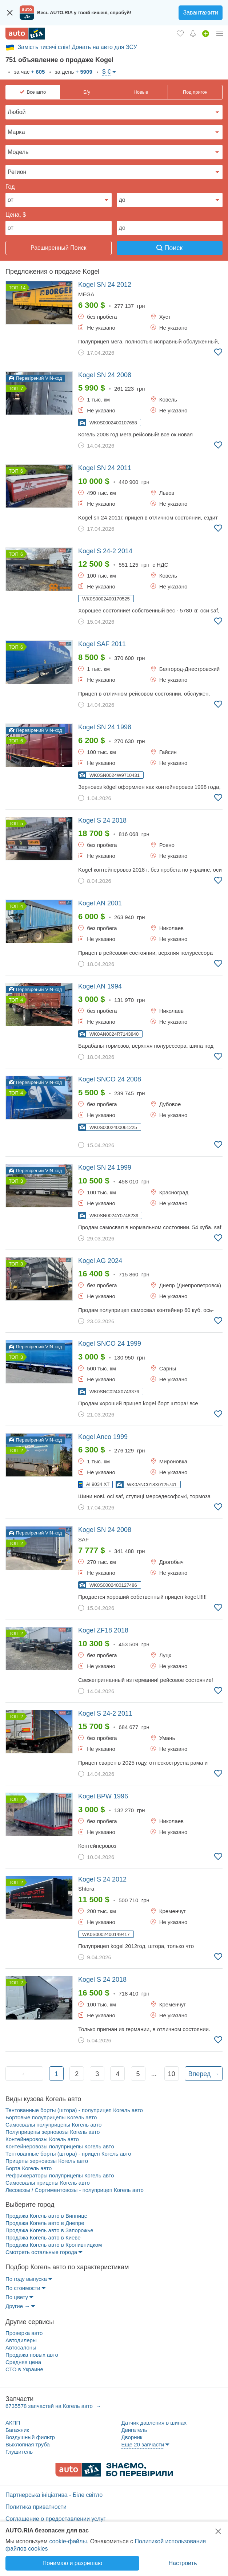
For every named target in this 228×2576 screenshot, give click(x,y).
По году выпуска (26, 2279)
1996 (103, 1796)
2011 (104, 468)
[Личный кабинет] (220, 33)
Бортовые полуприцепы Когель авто (51, 2117)
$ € (106, 71)
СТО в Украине (24, 2369)
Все (36, 92)
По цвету (16, 2297)
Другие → (17, 2306)
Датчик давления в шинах (154, 2423)
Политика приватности (36, 2507)
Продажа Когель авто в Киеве (43, 2237)
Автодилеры (21, 2340)
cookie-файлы (68, 2541)
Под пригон (195, 92)
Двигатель (134, 2430)
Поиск (169, 248)
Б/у (86, 92)
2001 (100, 903)
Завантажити (200, 12)
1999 (104, 1167)
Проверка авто (24, 2333)
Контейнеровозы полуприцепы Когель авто (59, 2146)
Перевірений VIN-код (35, 378)
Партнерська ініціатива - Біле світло (54, 2495)
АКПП (12, 2423)
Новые (140, 92)
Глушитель (19, 2452)
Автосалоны (20, 2347)
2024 (100, 1260)
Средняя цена (23, 2362)
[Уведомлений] (193, 33)
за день (72, 72)
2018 (102, 820)
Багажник (17, 2430)
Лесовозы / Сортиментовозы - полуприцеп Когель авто (74, 2190)
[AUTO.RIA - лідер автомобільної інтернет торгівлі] (25, 34)
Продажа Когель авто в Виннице (46, 2216)
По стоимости (22, 2288)
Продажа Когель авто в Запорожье (49, 2230)
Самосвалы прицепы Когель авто (47, 2183)
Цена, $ (15, 215)
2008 (104, 375)
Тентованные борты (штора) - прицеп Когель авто (68, 2154)
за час (28, 72)
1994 (100, 986)
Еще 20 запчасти (142, 2444)
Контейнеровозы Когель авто (42, 2139)
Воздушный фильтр (30, 2437)
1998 (104, 727)
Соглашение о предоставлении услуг (55, 2519)
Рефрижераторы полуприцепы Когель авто (59, 2175)
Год (10, 187)
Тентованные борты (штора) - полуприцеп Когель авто (74, 2110)
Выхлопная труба (27, 2444)
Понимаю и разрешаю (72, 2563)
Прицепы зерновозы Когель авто (46, 2161)
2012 (104, 284)
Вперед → (203, 2074)
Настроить (182, 2563)
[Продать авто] (205, 33)
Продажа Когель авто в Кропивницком (53, 2245)
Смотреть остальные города (41, 2252)
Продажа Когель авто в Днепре (44, 2223)
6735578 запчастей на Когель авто (49, 2406)
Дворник (132, 2437)
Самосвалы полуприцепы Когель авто (53, 2124)
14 (22, 287)
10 (171, 2074)
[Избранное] (180, 33)
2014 (105, 551)
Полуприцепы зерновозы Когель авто (52, 2132)
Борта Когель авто (28, 2168)
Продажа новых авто (31, 2355)
